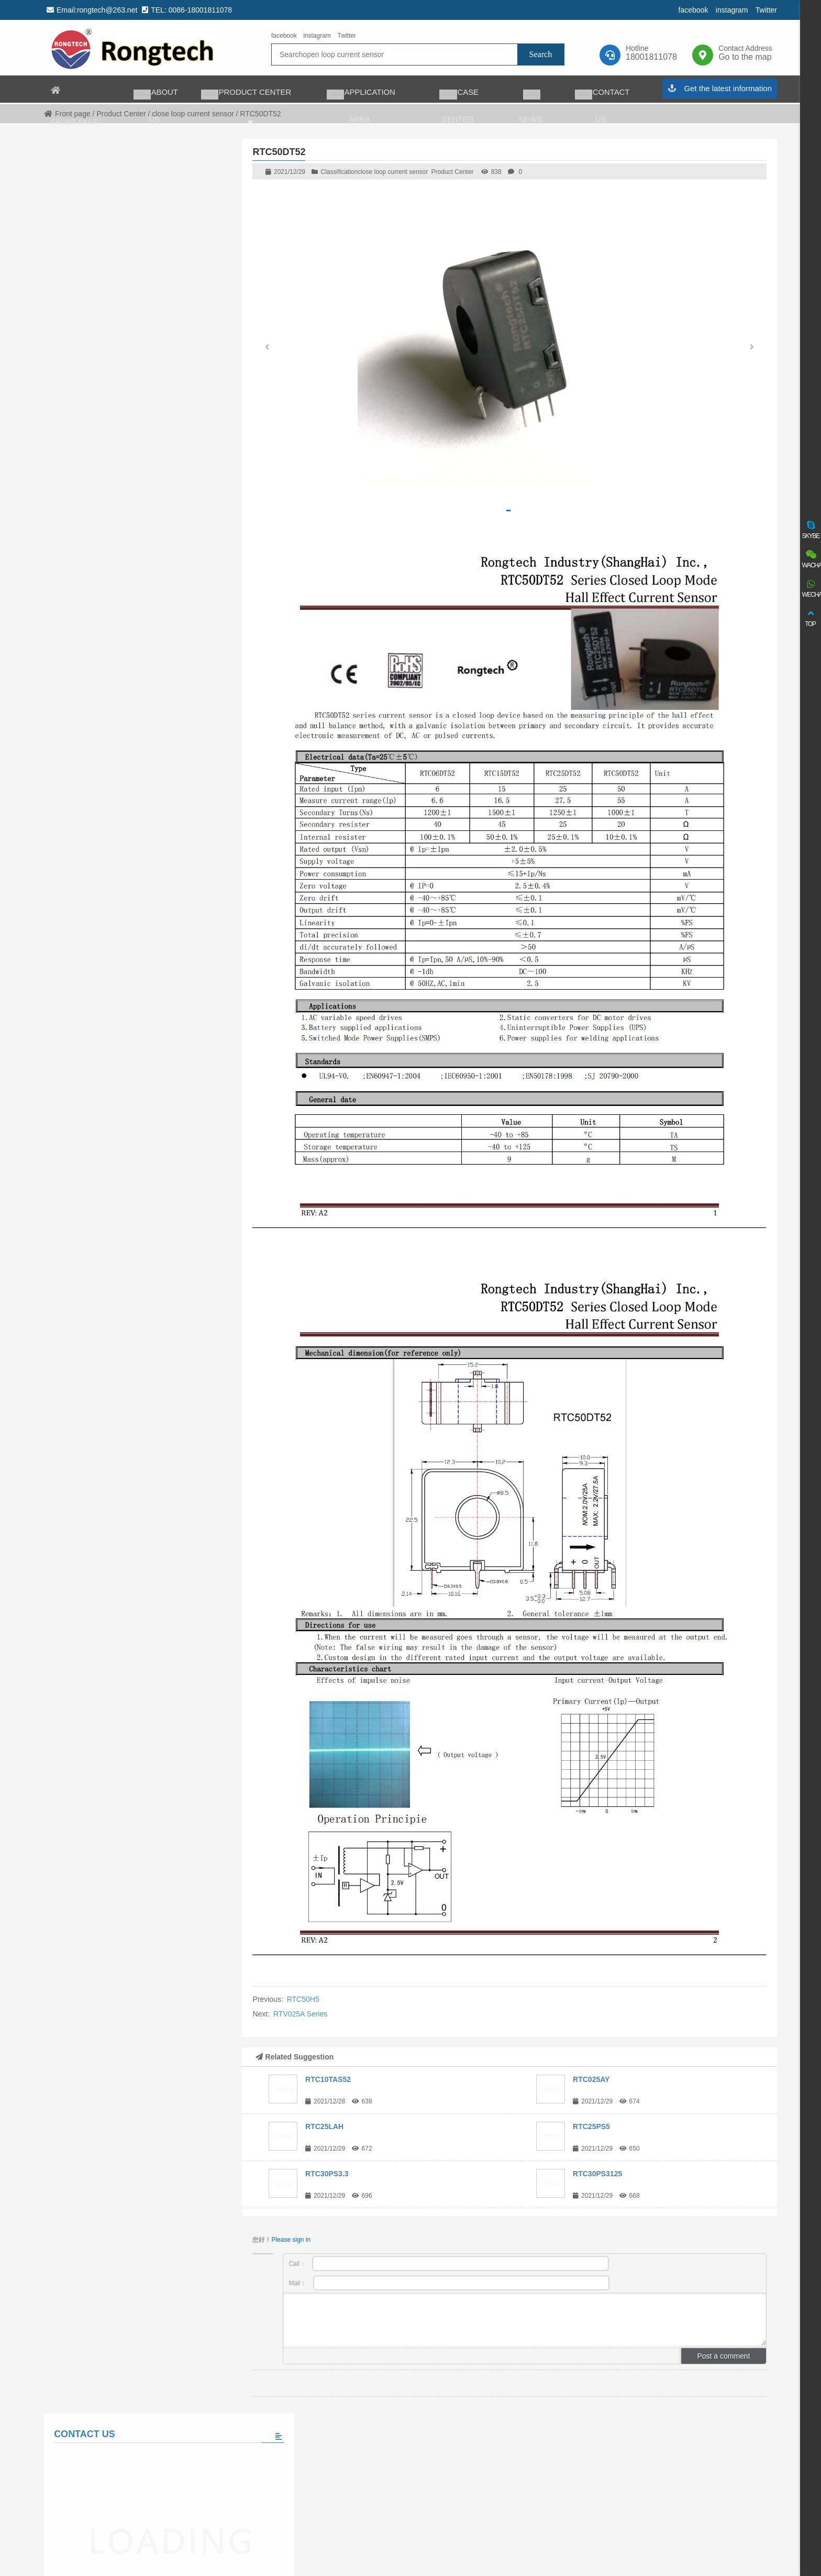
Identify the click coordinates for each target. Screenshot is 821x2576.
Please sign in (290, 2239)
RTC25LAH (324, 2126)
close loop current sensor (393, 172)
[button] (752, 349)
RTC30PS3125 (597, 2173)
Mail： (449, 2283)
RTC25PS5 (591, 2126)
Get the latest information (720, 116)
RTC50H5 (303, 1999)
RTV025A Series (300, 2014)
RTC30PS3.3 (326, 2173)
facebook (693, 10)
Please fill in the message (136, 502)
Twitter (766, 10)
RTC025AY (591, 2079)
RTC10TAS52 (328, 2079)
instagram (732, 10)
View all (135, 697)
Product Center (452, 172)
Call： (448, 2263)
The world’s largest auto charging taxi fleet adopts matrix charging (158, 636)
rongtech (133, 48)
